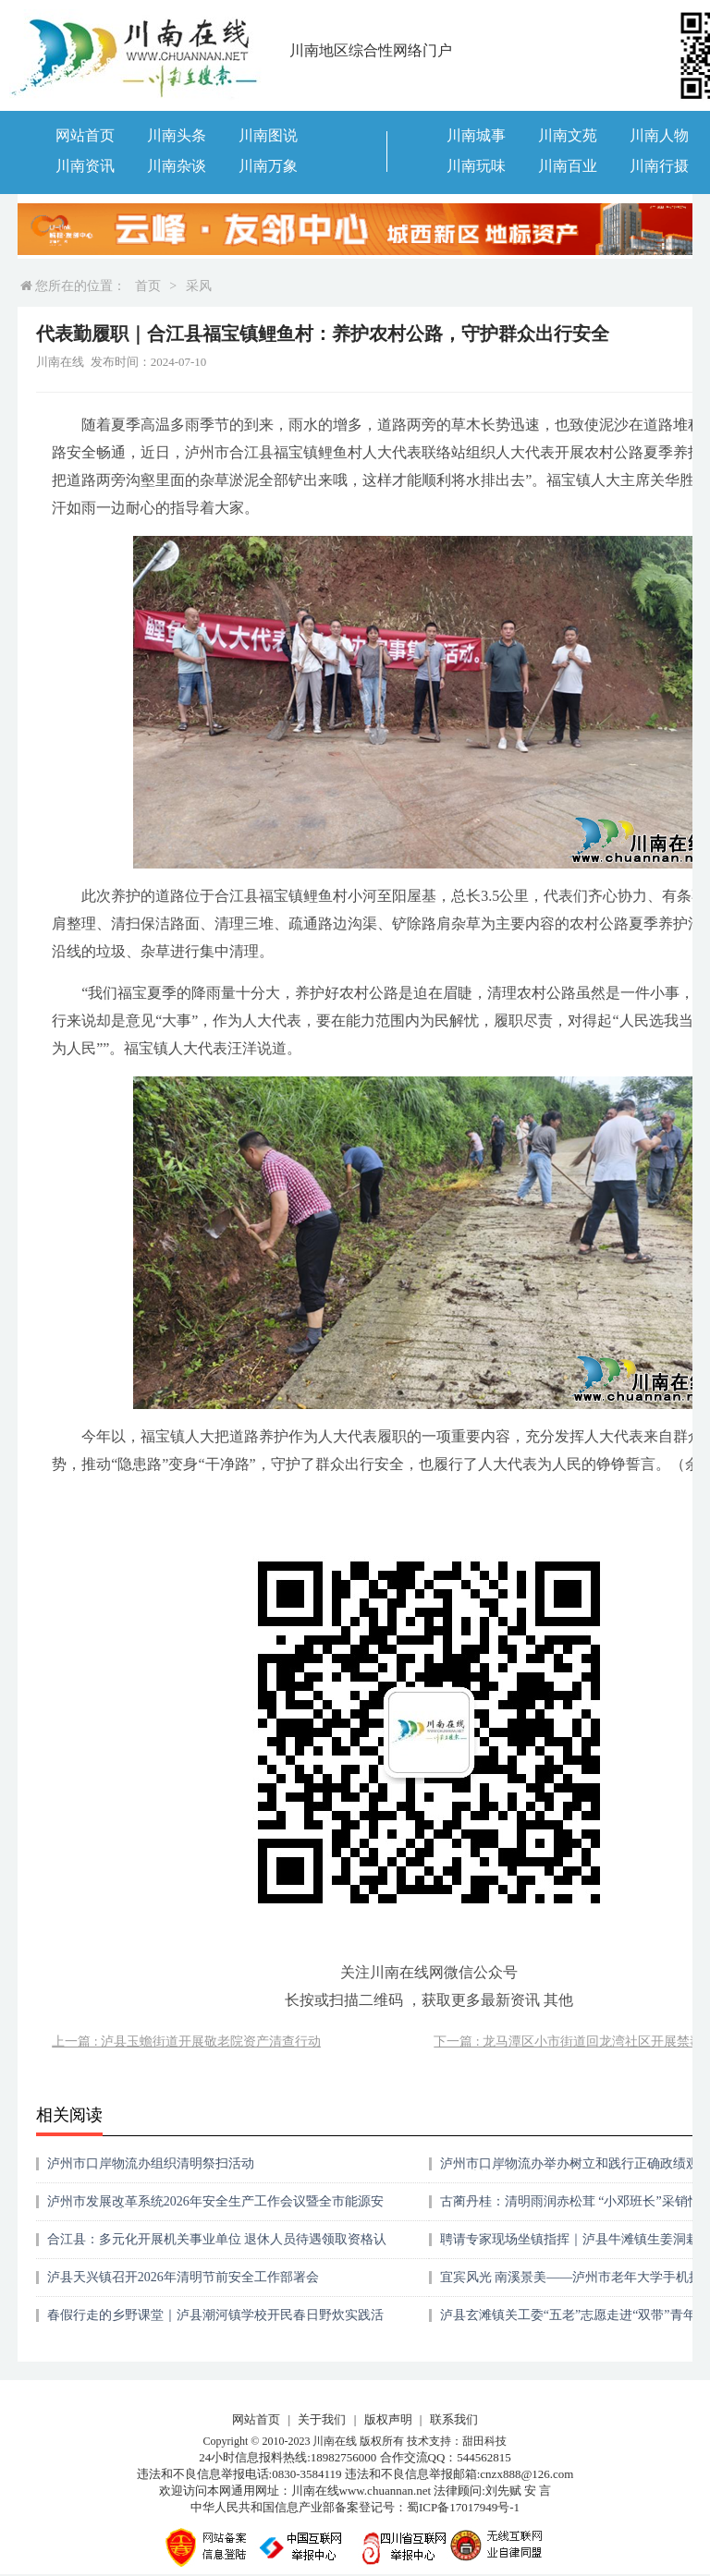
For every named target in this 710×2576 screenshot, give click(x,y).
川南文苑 (567, 135)
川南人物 (659, 135)
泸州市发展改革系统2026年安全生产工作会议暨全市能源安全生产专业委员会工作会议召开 (215, 2207)
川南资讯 (85, 166)
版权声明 (388, 2419)
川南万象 (268, 166)
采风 (199, 286)
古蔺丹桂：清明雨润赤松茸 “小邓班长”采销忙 (570, 2201)
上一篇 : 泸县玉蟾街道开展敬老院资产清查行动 (186, 2041)
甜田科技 (484, 2441)
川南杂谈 (176, 166)
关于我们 (322, 2419)
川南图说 (268, 135)
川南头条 (176, 135)
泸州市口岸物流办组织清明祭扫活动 (150, 2163)
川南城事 (476, 135)
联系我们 (454, 2419)
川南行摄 (659, 166)
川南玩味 (476, 166)
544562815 (484, 2457)
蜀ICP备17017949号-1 (463, 2507)
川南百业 (567, 166)
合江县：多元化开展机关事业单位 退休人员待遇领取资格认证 (217, 2245)
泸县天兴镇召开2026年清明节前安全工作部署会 (183, 2277)
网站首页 (85, 135)
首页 (148, 286)
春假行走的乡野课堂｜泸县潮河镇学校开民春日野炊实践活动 (215, 2321)
